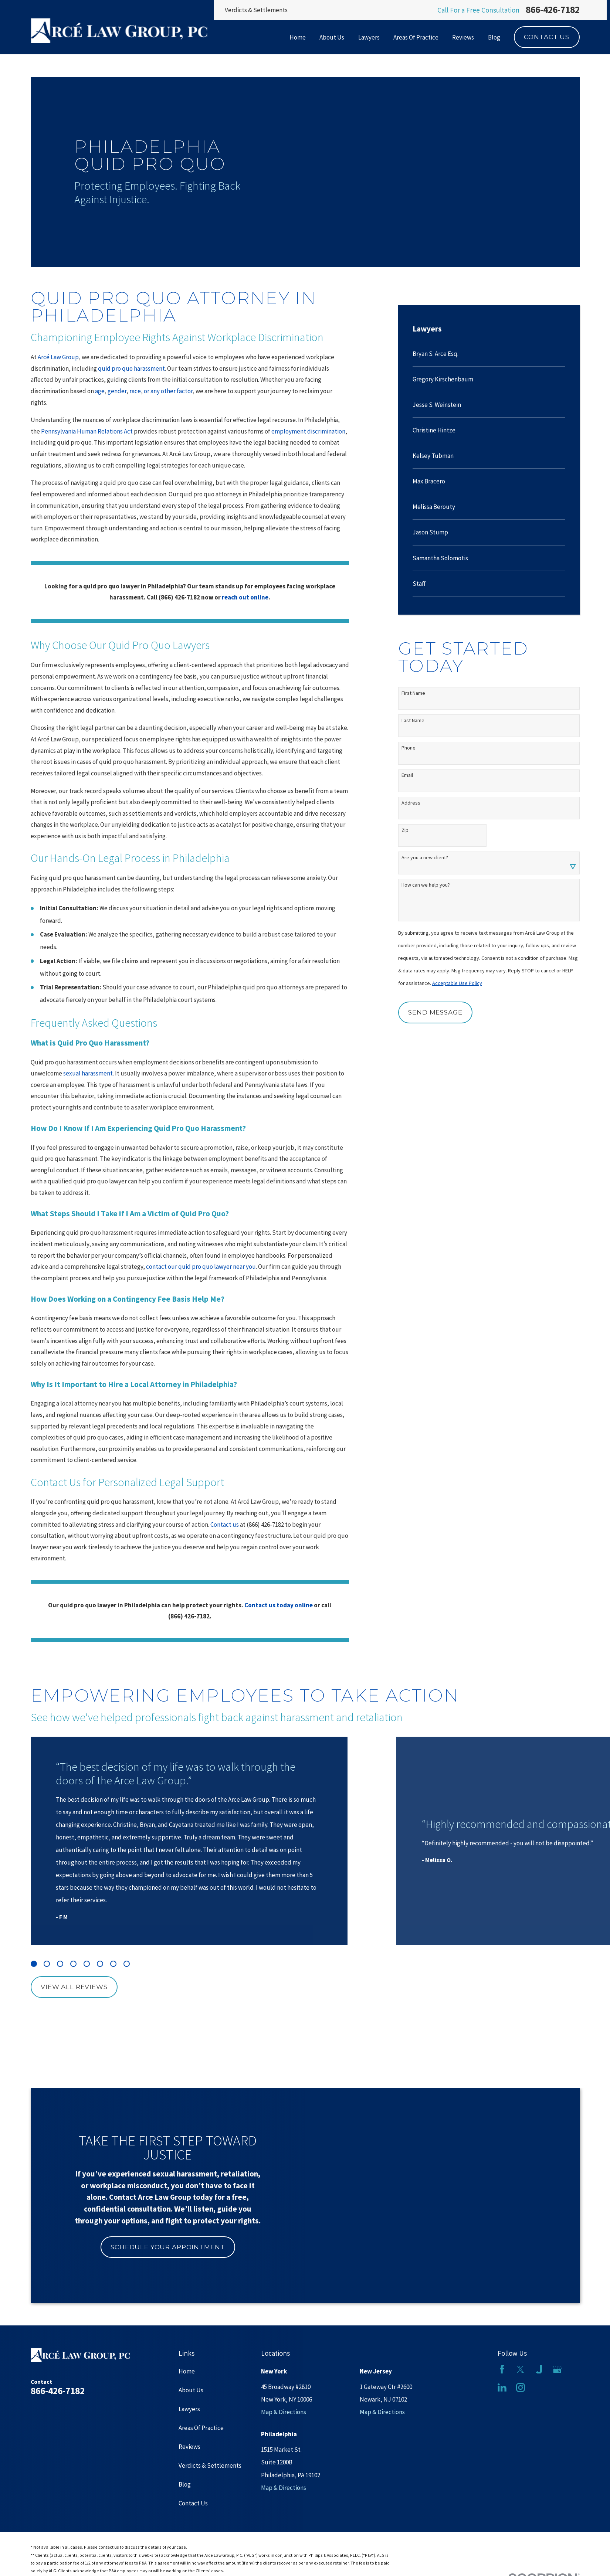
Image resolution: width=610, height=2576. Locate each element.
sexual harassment (88, 1073)
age (100, 391)
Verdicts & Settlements (256, 10)
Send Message (435, 1012)
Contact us (224, 1524)
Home (187, 2371)
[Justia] (539, 2369)
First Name (413, 693)
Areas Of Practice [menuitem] (415, 37)
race (135, 391)
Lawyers (189, 2409)
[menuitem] (489, 353)
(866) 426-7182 (265, 1524)
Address (410, 803)
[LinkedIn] (502, 2387)
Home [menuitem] (297, 37)
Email (407, 775)
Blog (185, 2484)
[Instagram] (520, 2387)
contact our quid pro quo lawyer (189, 1266)
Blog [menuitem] (494, 37)
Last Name (412, 720)
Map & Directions (283, 2412)
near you (244, 1266)
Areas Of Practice (201, 2428)
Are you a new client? (424, 857)
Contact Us (546, 37)
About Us (191, 2390)
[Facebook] (502, 2369)
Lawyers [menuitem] (369, 37)
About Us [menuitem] (331, 37)
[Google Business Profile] (557, 2369)
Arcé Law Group (58, 357)
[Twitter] (520, 2369)
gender (117, 391)
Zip (405, 830)
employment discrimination (307, 431)
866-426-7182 (553, 10)
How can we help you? (425, 885)
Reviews (189, 2447)
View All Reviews (74, 1987)
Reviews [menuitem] (463, 37)
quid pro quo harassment (131, 368)
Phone (408, 748)
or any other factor (168, 391)
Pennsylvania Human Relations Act (87, 431)
